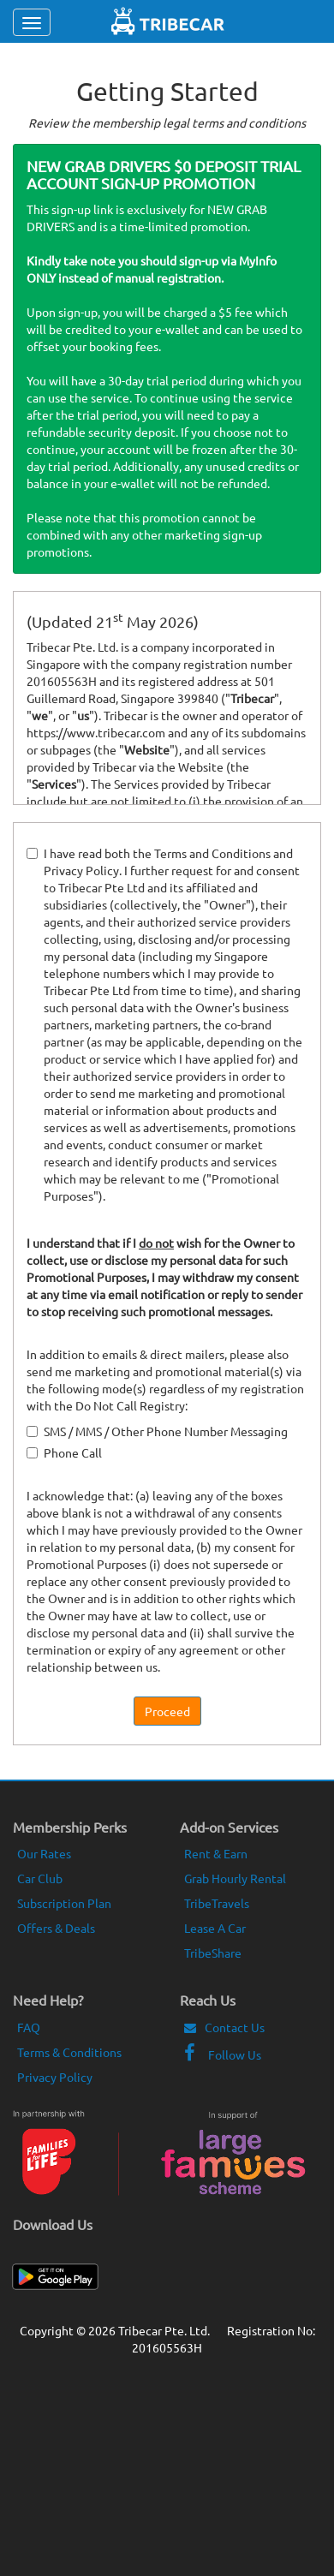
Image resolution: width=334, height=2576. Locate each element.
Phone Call (64, 1452)
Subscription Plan (64, 1903)
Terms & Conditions (69, 2052)
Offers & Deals (56, 1927)
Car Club (40, 1878)
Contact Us (224, 2027)
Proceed (167, 1711)
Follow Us (222, 2054)
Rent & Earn (216, 1853)
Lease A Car (215, 1927)
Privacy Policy (54, 2076)
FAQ (28, 2027)
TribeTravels (216, 1903)
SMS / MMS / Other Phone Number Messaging (157, 1431)
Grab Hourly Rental (235, 1878)
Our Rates (44, 1853)
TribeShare (213, 1952)
